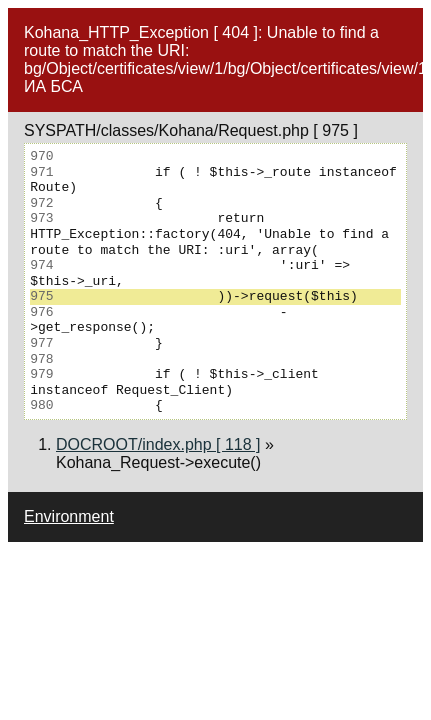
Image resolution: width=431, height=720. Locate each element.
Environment (69, 516)
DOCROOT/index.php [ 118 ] (158, 444)
